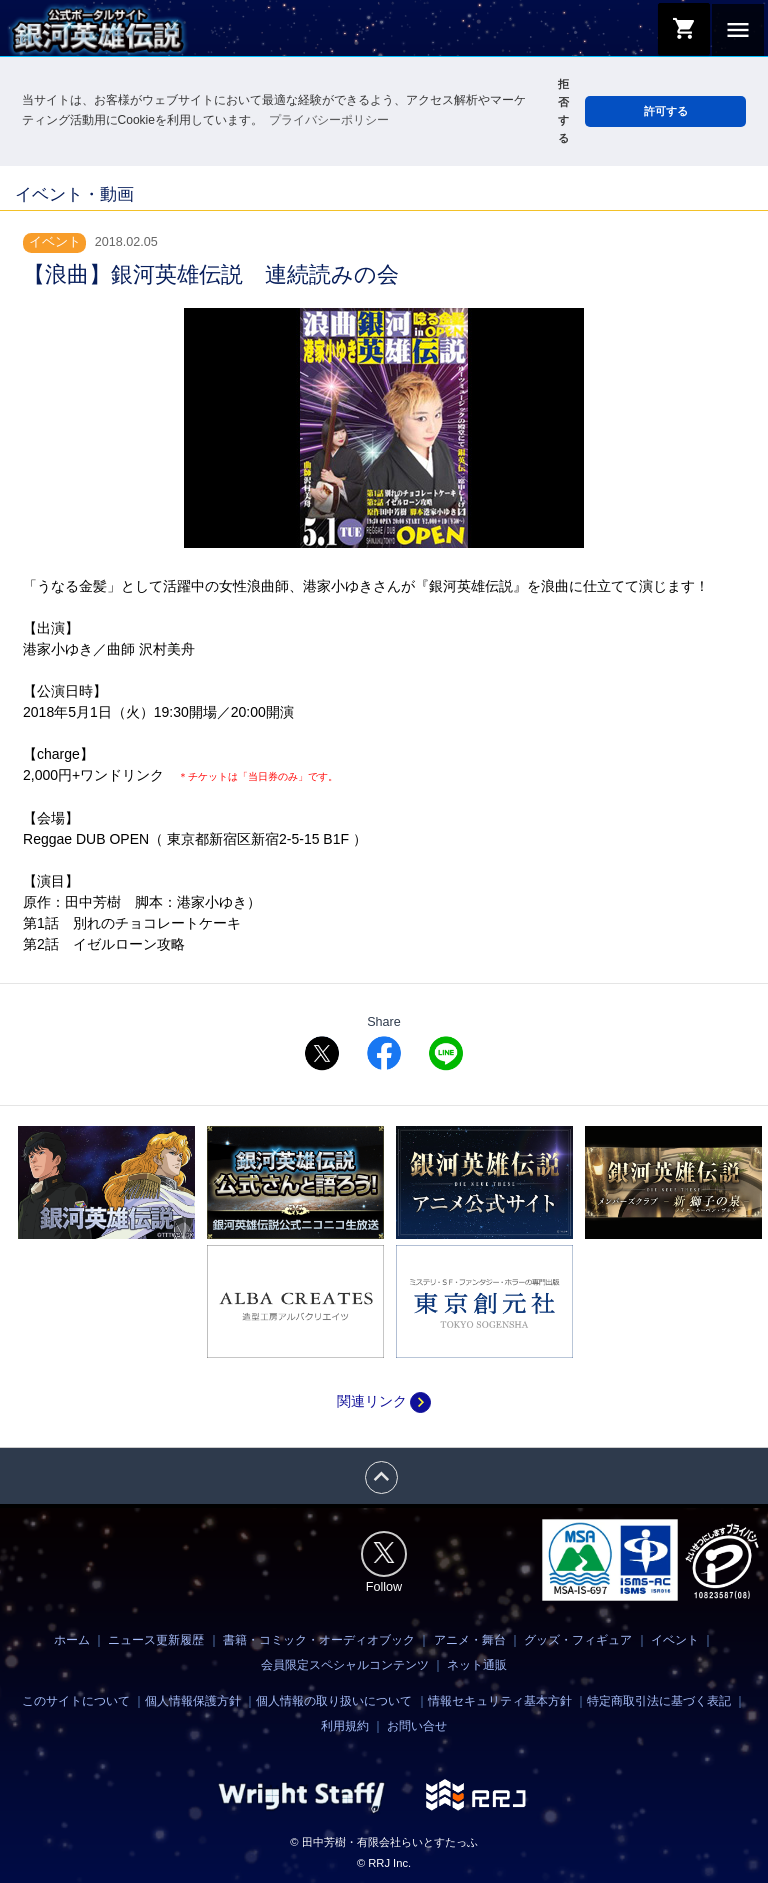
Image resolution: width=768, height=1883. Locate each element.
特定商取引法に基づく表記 (659, 1701)
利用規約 (345, 1726)
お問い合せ (417, 1726)
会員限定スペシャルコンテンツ (345, 1664)
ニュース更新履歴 (156, 1639)
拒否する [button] (563, 111)
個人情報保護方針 (193, 1701)
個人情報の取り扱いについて (334, 1701)
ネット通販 (477, 1664)
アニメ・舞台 (470, 1639)
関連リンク (384, 1401)
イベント (675, 1639)
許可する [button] (666, 111)
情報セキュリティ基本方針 (500, 1701)
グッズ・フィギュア (578, 1639)
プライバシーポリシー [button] (329, 120)
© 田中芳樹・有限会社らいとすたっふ (383, 1842)
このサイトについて (76, 1701)
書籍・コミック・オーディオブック (319, 1639)
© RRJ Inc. (384, 1863)
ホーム (72, 1639)
